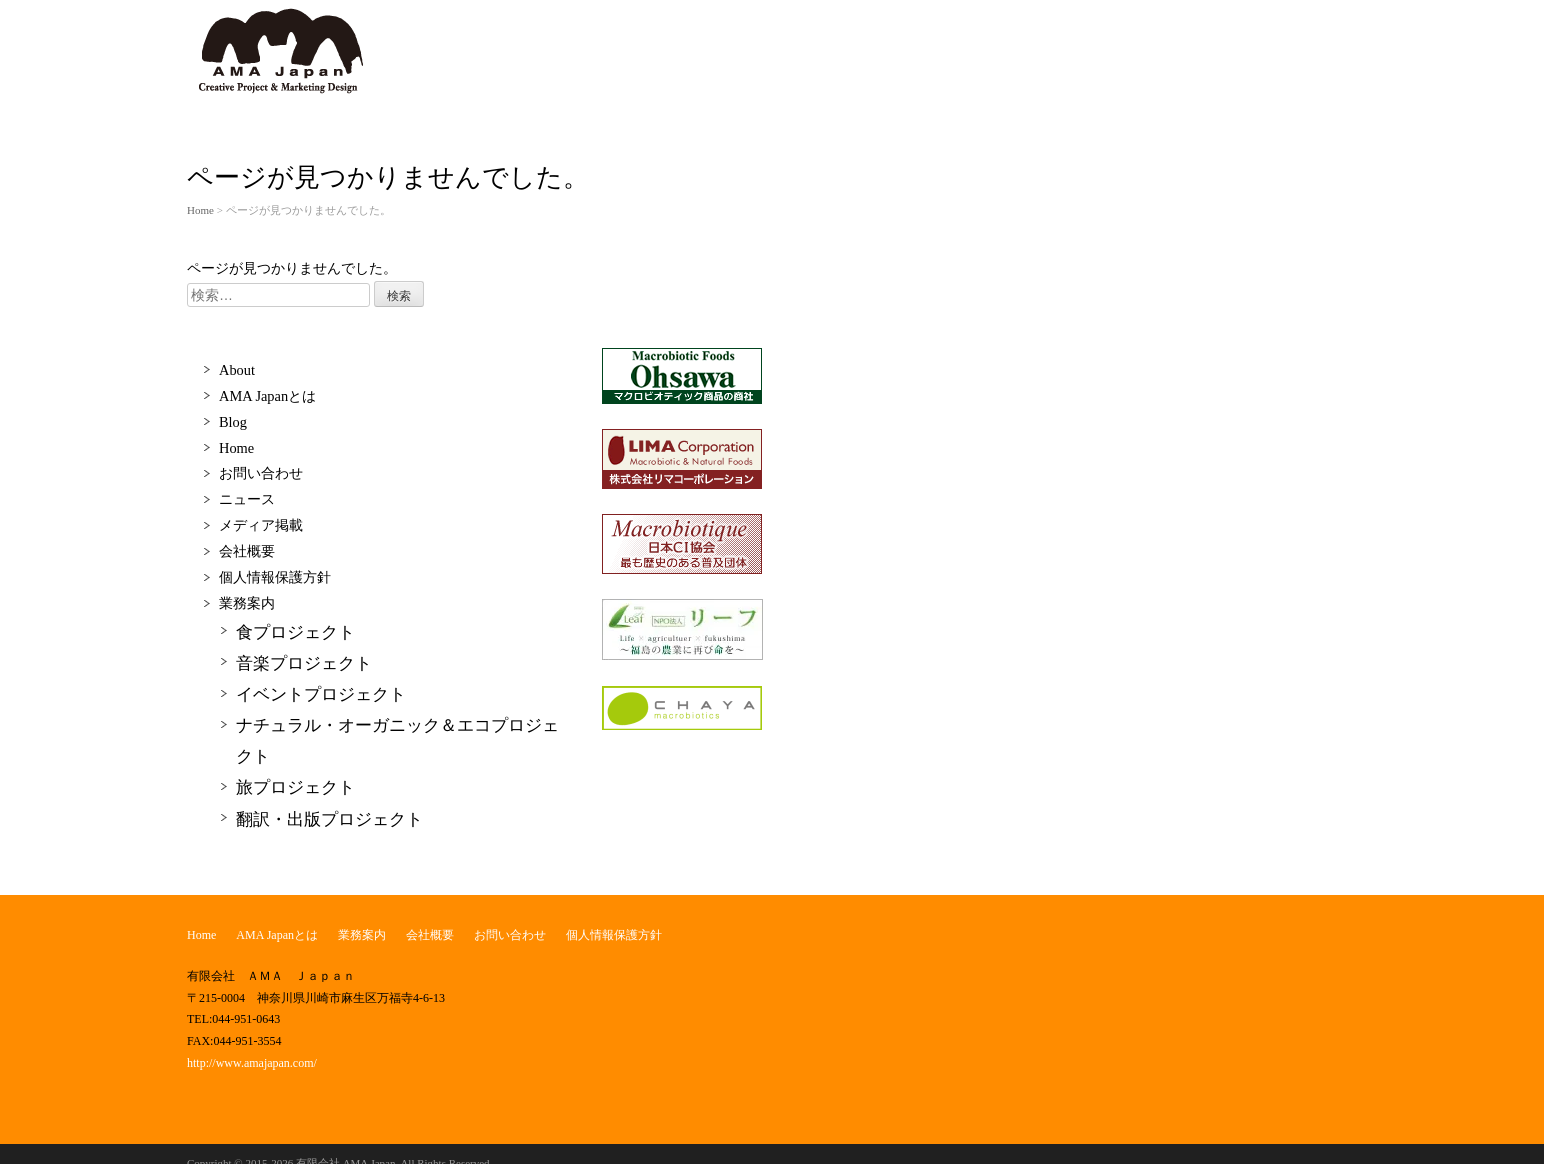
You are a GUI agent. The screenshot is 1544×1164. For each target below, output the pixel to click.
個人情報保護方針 (275, 577)
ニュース (247, 499)
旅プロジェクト (295, 787)
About (237, 370)
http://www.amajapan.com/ (252, 1063)
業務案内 (247, 603)
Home (200, 210)
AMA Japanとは (267, 396)
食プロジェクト (295, 632)
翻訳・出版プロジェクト (329, 819)
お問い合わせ (261, 473)
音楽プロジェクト (304, 663)
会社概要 (247, 551)
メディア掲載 (261, 525)
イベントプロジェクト (321, 694)
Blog (233, 422)
